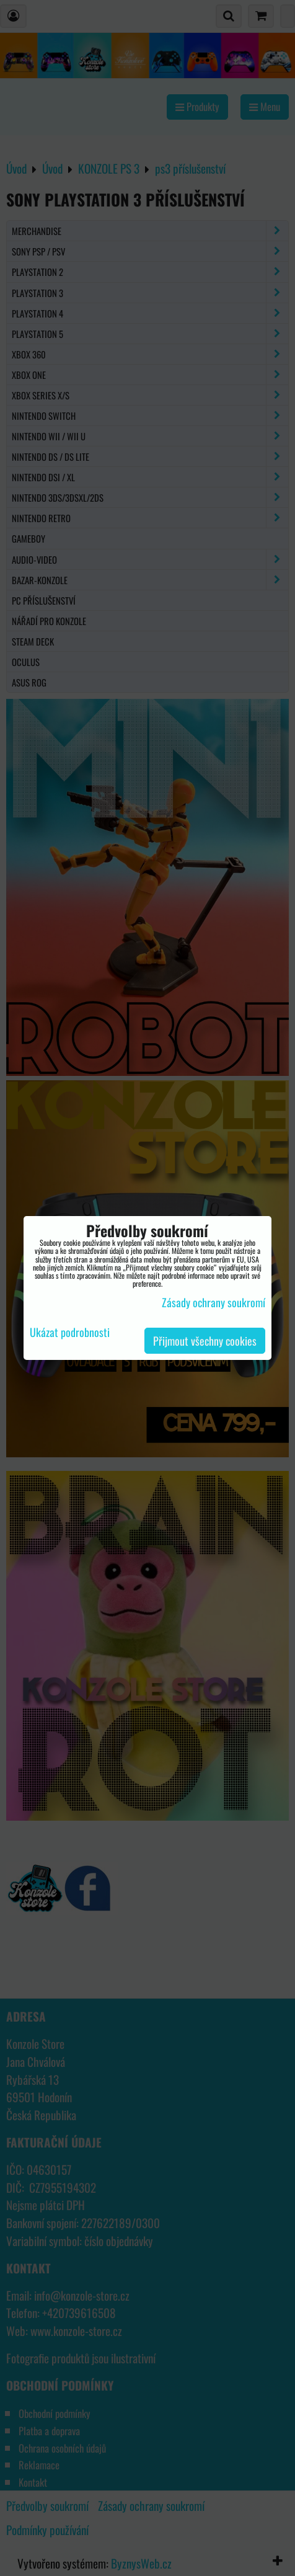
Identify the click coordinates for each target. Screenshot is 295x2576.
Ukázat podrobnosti (70, 1332)
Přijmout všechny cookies (205, 1341)
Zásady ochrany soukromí (213, 1302)
